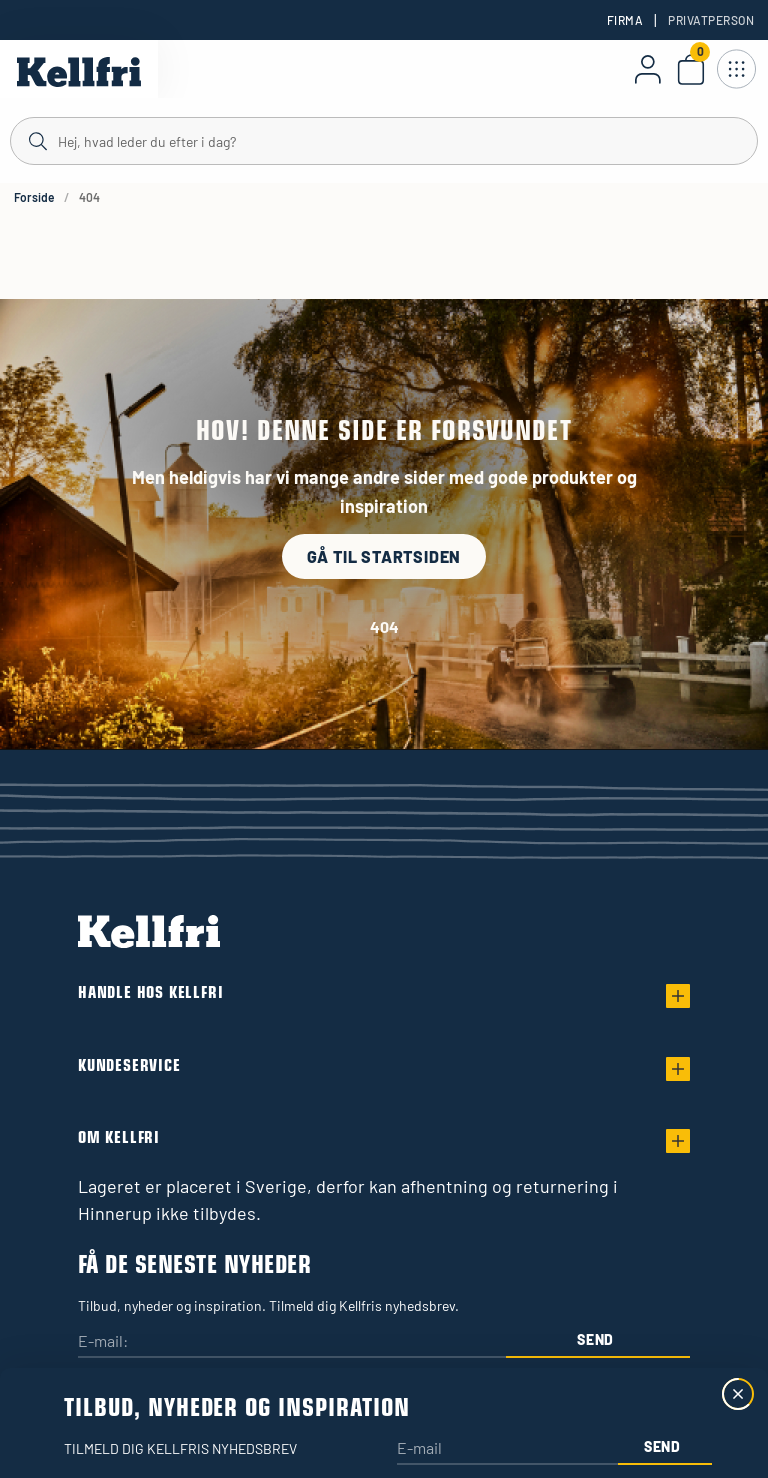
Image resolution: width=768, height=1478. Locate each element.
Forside (34, 197)
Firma (625, 20)
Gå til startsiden (384, 556)
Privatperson (711, 20)
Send (595, 1339)
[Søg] (384, 140)
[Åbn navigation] (736, 69)
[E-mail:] (292, 1342)
